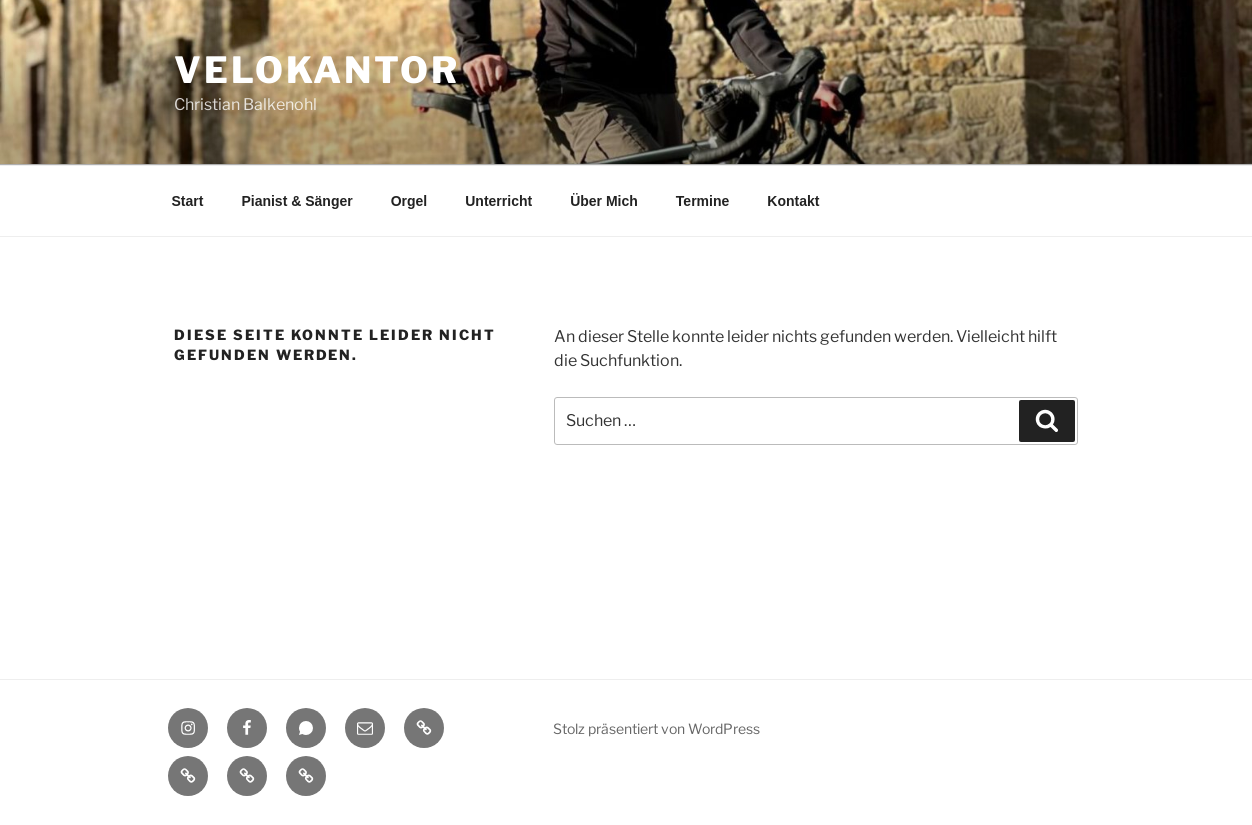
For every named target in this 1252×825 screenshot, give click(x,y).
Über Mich (604, 201)
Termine (702, 201)
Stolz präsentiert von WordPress (656, 728)
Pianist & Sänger (296, 201)
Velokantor (317, 70)
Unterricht (498, 201)
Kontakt (793, 201)
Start (188, 201)
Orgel (409, 201)
